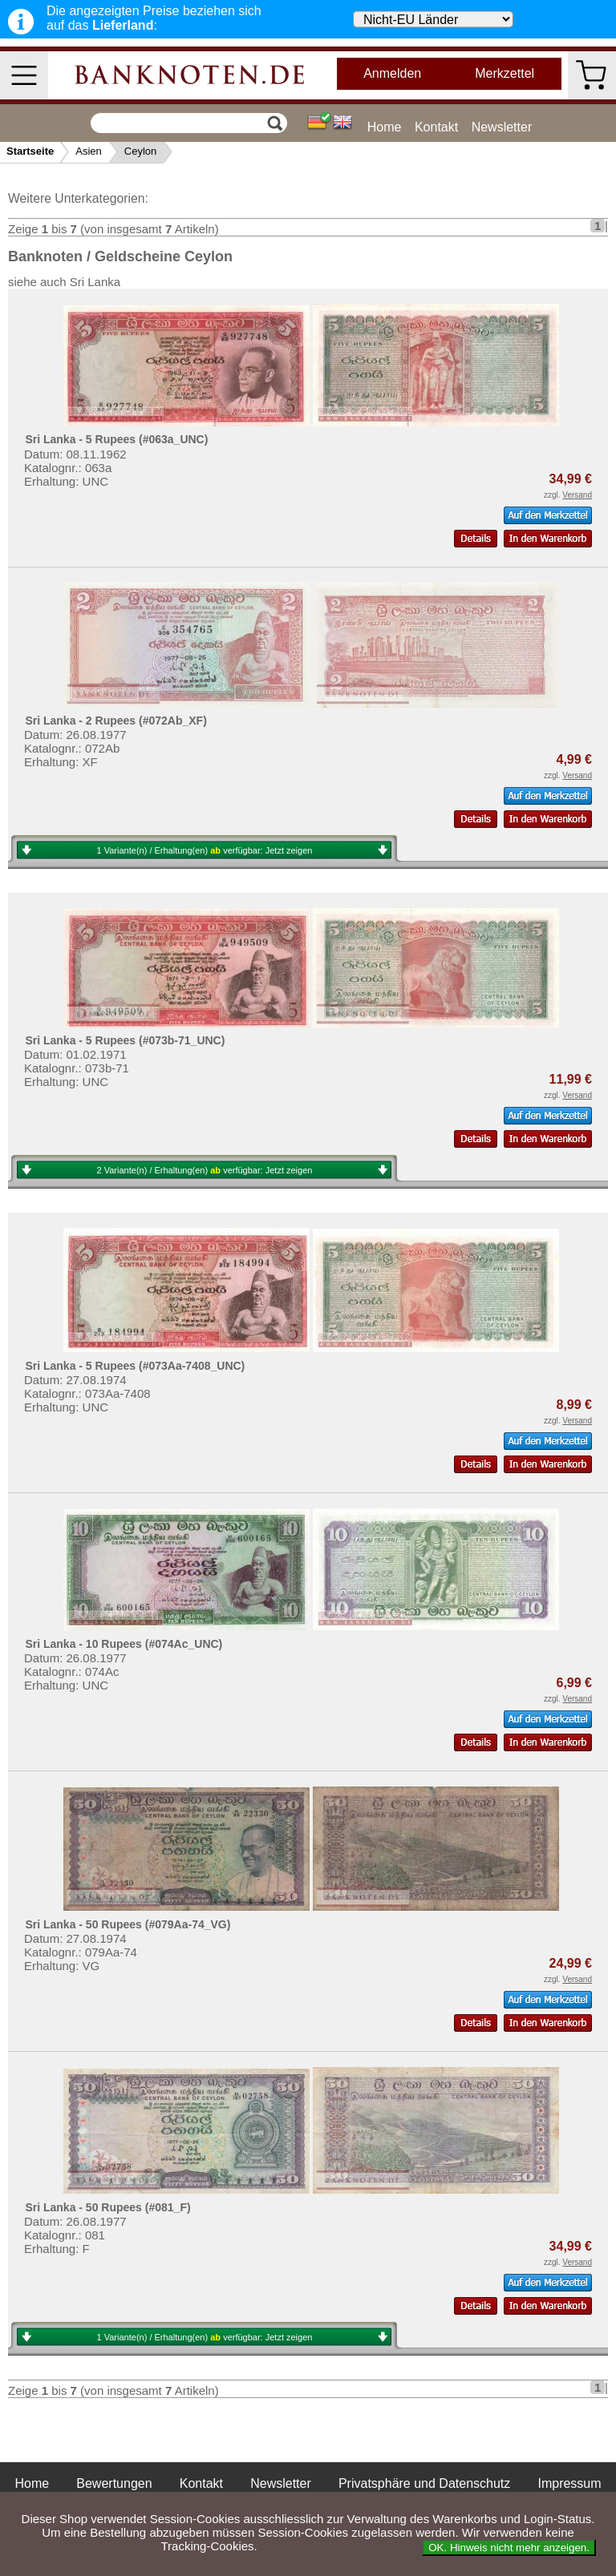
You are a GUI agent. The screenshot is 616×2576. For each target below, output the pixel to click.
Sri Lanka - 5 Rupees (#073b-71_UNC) (125, 1040)
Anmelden (392, 73)
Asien (88, 151)
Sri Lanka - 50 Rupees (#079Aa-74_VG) (127, 1924)
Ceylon (140, 151)
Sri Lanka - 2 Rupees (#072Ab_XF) (115, 720)
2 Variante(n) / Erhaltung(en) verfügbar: (205, 1170)
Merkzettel (504, 73)
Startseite (30, 151)
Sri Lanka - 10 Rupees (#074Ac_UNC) (123, 1643)
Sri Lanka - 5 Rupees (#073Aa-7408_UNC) (135, 1365)
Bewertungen (114, 2483)
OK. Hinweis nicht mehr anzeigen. (509, 2548)
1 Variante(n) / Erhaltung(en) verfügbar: (205, 850)
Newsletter (502, 127)
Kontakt (436, 127)
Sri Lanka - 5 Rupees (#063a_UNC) (116, 439)
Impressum (569, 2483)
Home (384, 127)
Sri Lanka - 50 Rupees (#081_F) (107, 2207)
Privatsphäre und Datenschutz (424, 2483)
